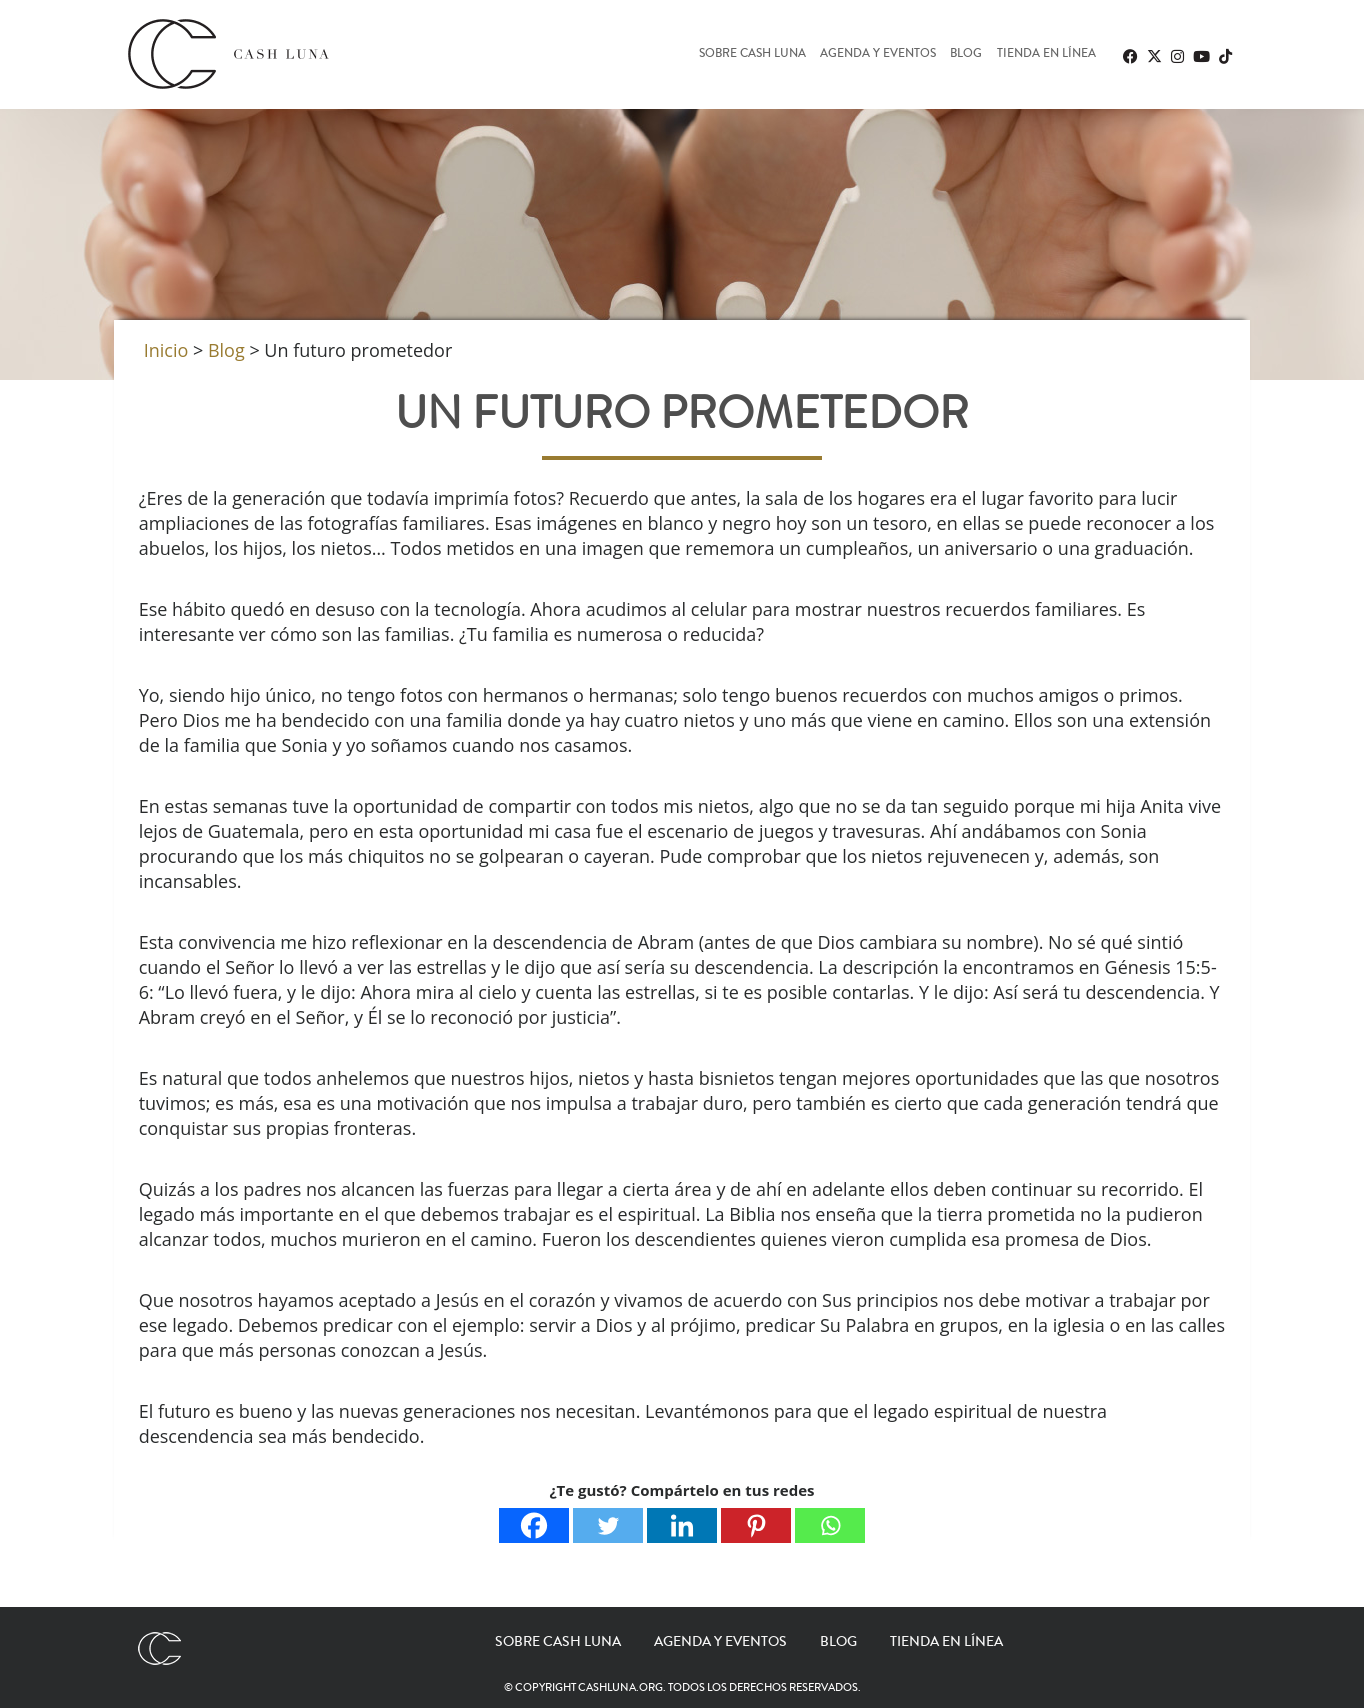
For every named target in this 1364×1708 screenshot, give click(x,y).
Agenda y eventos (878, 54)
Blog (966, 54)
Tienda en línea (1046, 54)
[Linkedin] (682, 1525)
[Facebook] (534, 1525)
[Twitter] (608, 1525)
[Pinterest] (756, 1525)
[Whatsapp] (830, 1525)
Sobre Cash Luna (752, 54)
